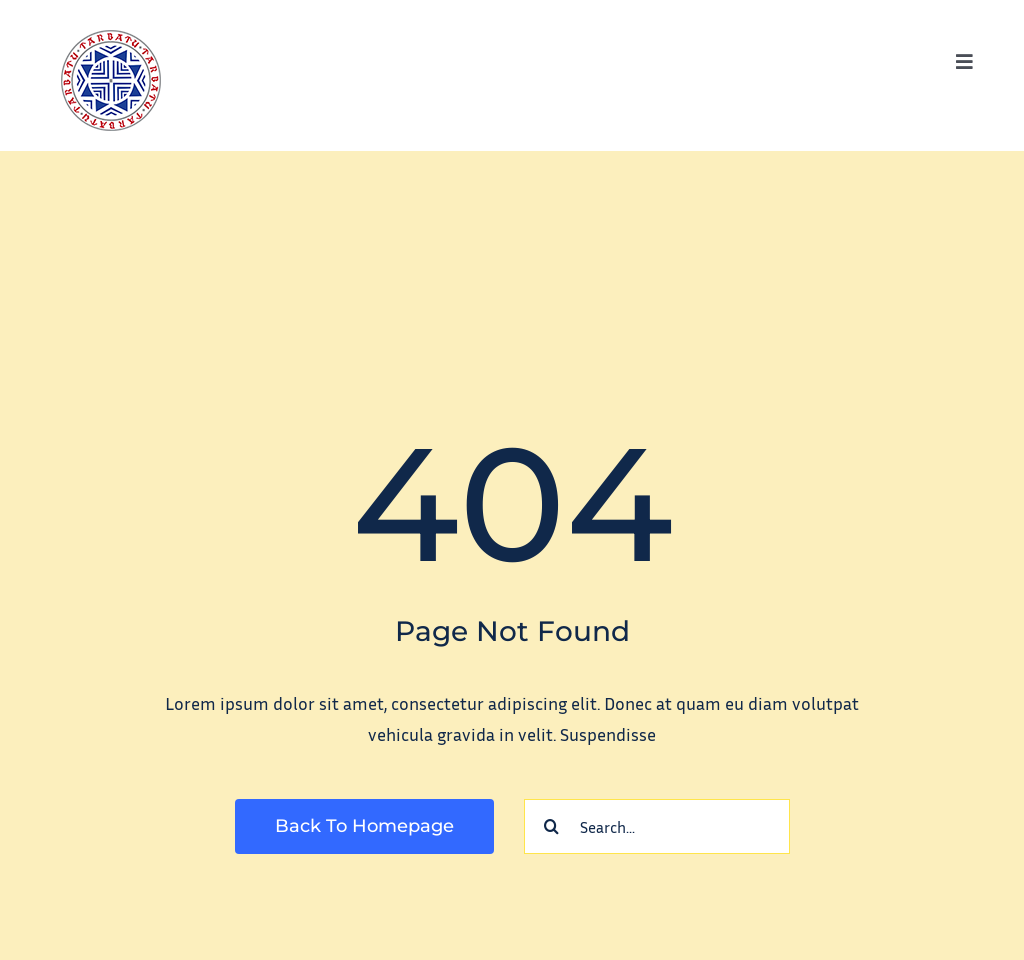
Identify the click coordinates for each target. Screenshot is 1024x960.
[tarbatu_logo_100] (111, 39)
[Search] (551, 826)
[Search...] (657, 826)
